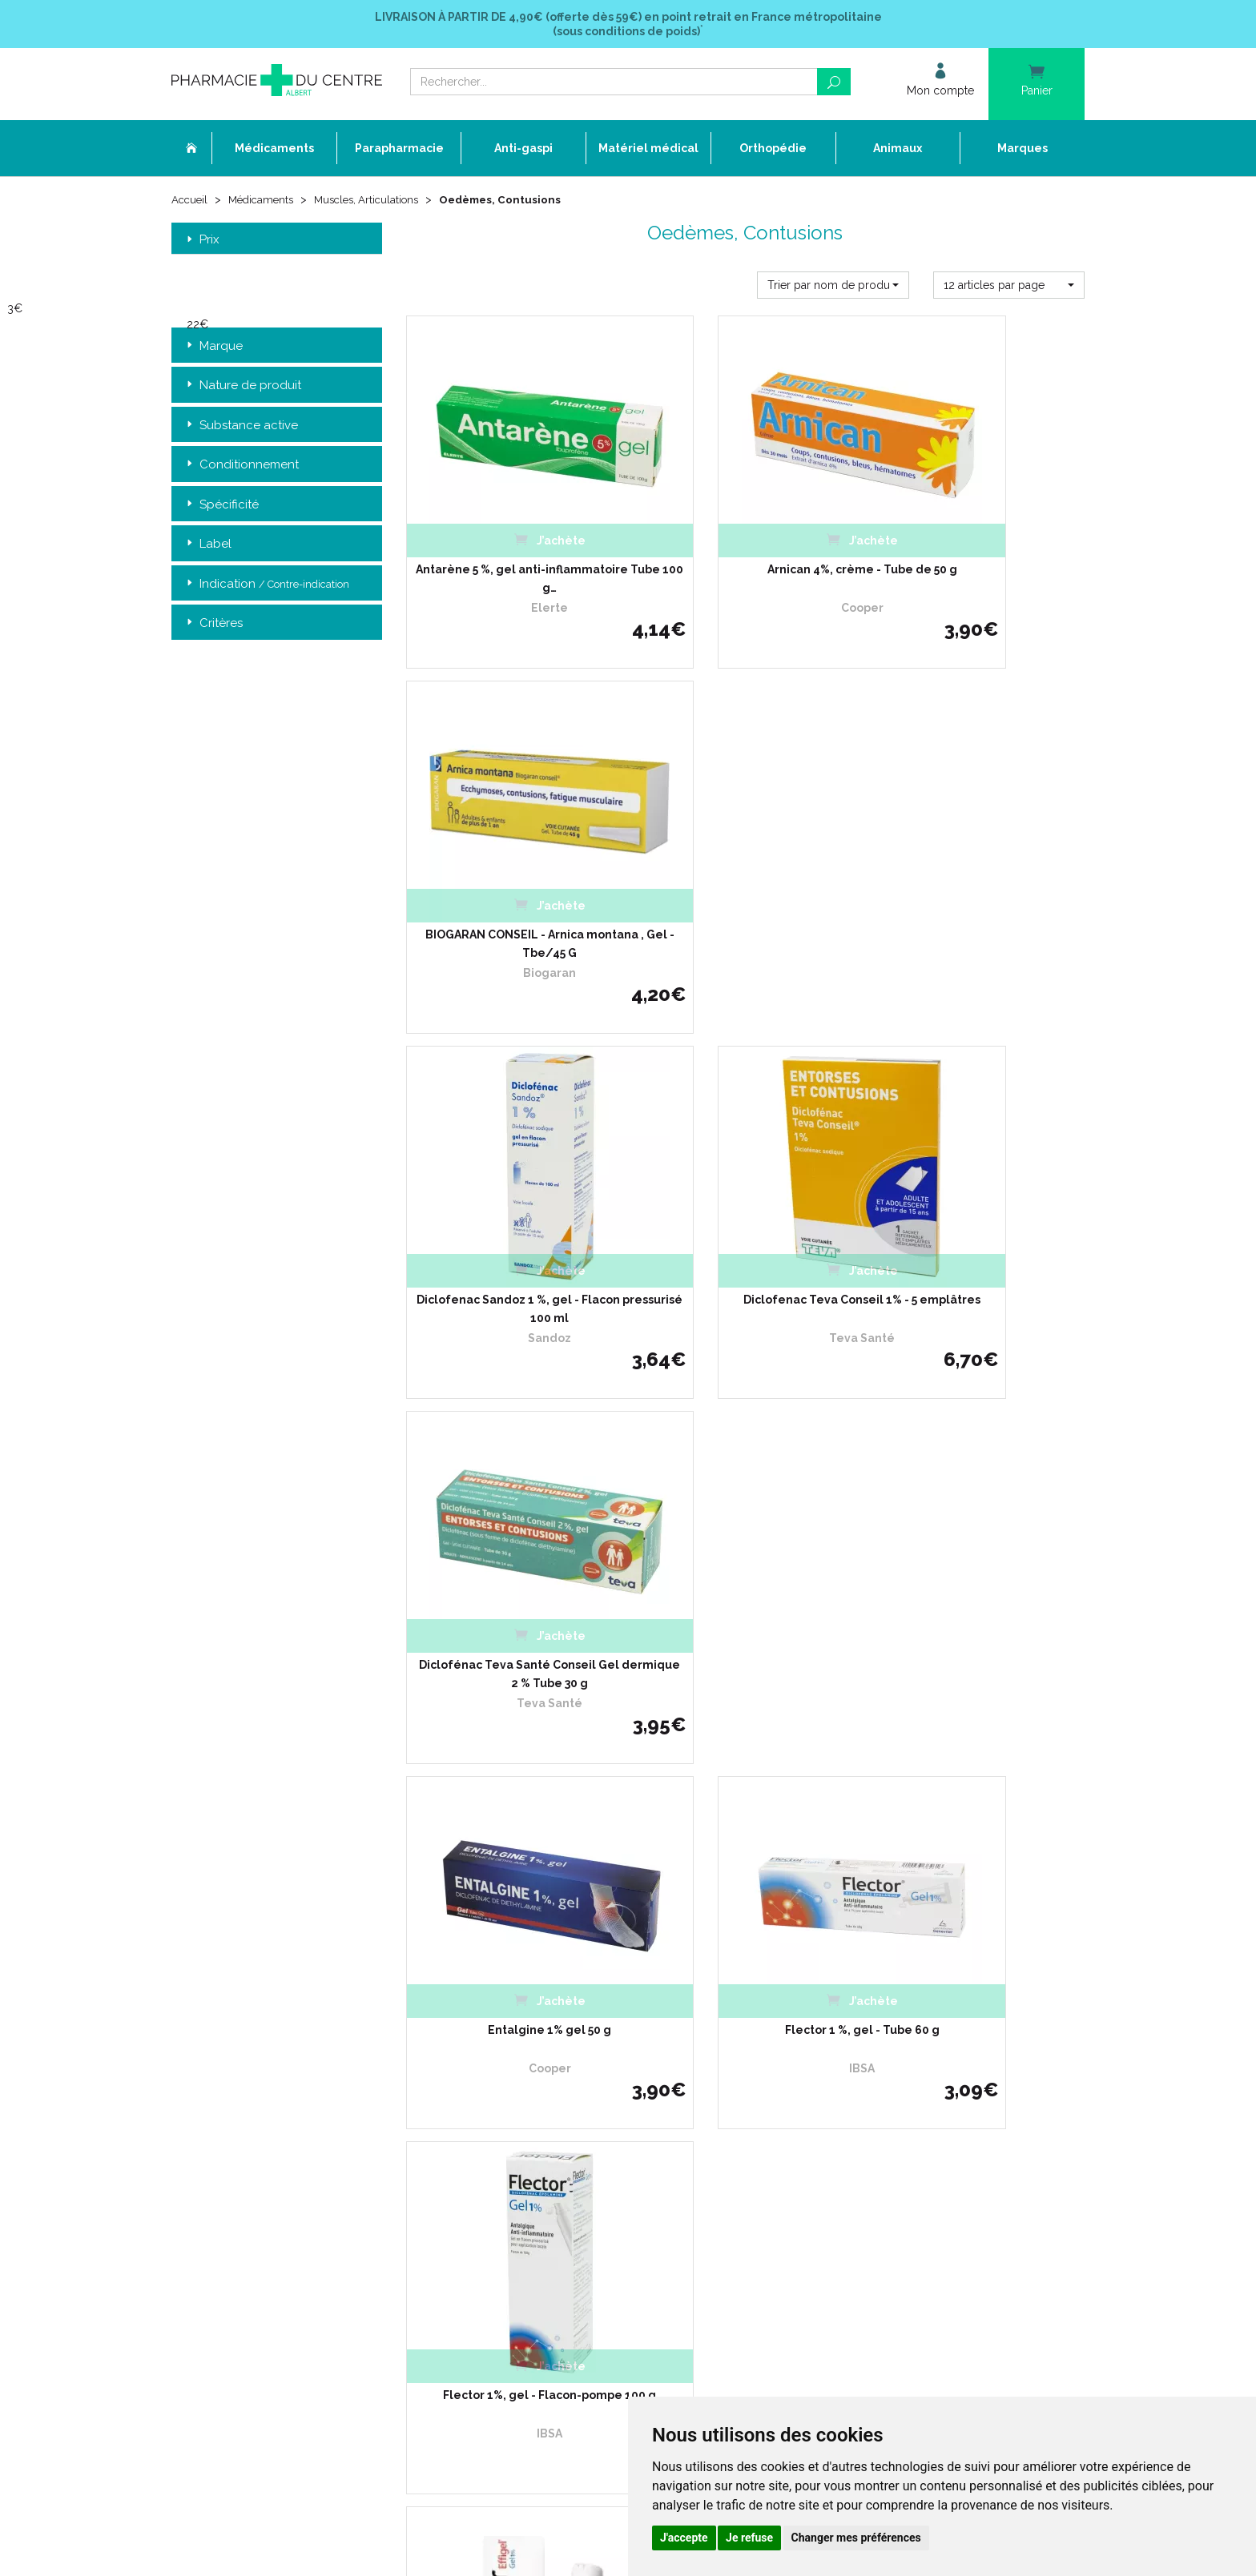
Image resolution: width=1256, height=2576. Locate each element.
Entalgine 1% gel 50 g (511, 1206)
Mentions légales (524, 2160)
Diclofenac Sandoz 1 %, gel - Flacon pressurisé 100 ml (510, 881)
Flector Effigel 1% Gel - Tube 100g (511, 1548)
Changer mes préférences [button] (856, 2537)
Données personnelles (537, 2174)
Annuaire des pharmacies (545, 2243)
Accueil (190, 201)
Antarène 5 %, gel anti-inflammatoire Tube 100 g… (510, 548)
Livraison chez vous (842, 2014)
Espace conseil (519, 2116)
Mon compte (514, 2218)
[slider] (97, 311)
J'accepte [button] (684, 2537)
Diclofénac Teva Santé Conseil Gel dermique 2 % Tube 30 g (979, 881)
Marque (213, 348)
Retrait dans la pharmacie (857, 2000)
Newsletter (510, 2130)
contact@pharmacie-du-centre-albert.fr (287, 2152)
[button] (832, 286)
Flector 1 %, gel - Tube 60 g (745, 1206)
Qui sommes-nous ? (531, 2014)
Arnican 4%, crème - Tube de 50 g (745, 539)
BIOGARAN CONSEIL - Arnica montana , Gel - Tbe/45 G (979, 548)
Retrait (276, 1771)
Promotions (511, 2102)
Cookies (502, 2189)
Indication (266, 585)
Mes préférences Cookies (542, 2203)
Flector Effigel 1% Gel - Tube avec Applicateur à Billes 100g (745, 1548)
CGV (494, 2146)
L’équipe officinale (525, 2029)
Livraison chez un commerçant (870, 2029)
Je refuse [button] (749, 2537)
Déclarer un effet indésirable (551, 2058)
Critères (213, 625)
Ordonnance (514, 2043)
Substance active (240, 427)
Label (207, 545)
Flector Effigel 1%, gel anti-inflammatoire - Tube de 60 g (979, 1548)
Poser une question (529, 2073)
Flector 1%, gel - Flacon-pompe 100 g (979, 1215)
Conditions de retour (844, 2043)
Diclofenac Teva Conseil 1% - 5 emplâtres (745, 881)
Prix (201, 241)
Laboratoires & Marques (540, 2087)
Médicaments (265, 201)
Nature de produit (242, 387)
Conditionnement (241, 466)
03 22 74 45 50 (227, 2126)
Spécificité (221, 506)
